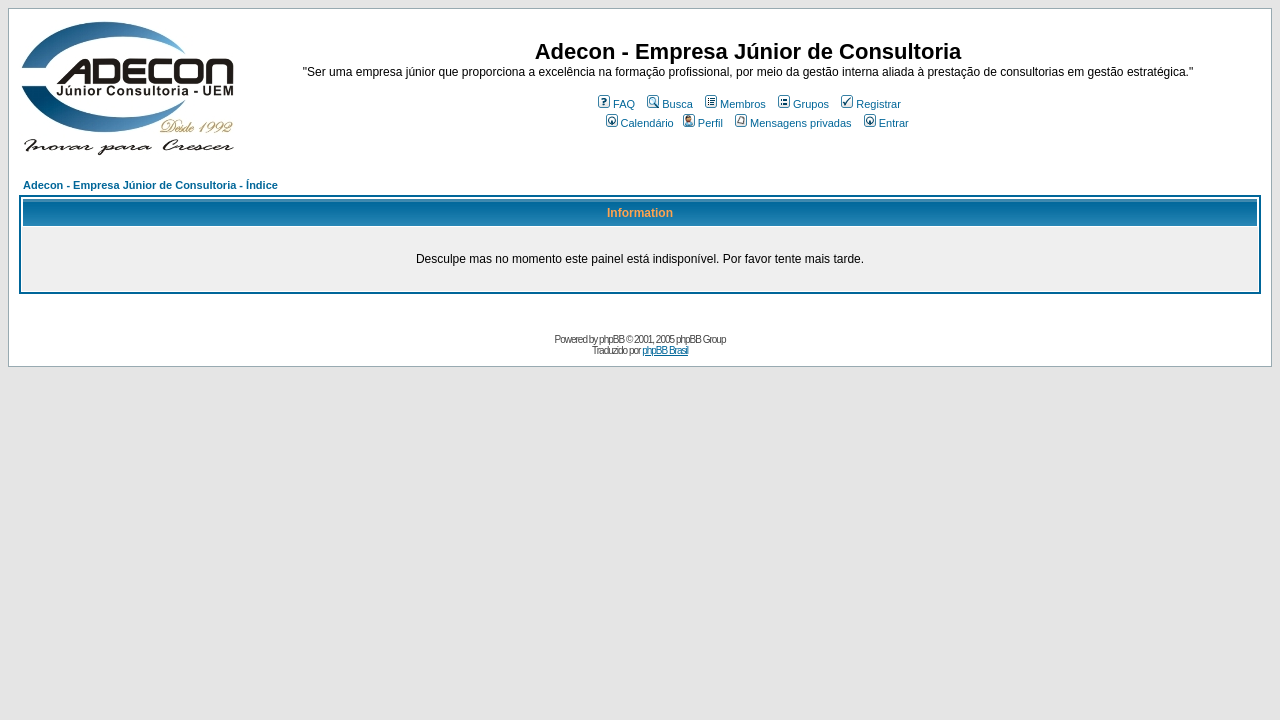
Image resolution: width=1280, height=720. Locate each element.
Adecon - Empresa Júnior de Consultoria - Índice (150, 185)
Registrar (871, 104)
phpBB (611, 339)
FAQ (616, 104)
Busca (670, 104)
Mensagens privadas (793, 123)
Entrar (886, 123)
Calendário (640, 123)
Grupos (803, 104)
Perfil (703, 123)
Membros (735, 104)
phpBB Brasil (665, 350)
